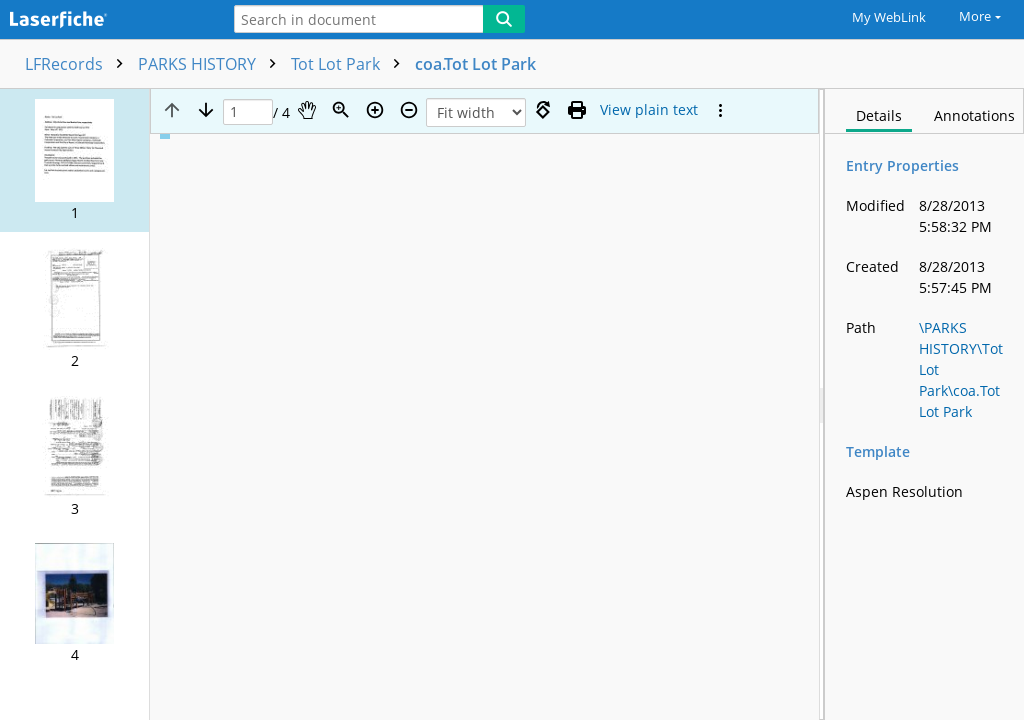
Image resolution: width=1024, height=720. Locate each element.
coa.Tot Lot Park (475, 64)
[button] (74, 160)
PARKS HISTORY (212, 64)
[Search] (504, 19)
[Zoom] (341, 110)
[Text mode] (649, 110)
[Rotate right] (543, 110)
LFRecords (79, 64)
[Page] (248, 112)
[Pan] (307, 110)
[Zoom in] (375, 110)
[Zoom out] (409, 110)
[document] (924, 404)
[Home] (105, 20)
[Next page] (206, 110)
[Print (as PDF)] (577, 110)
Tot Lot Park (350, 64)
